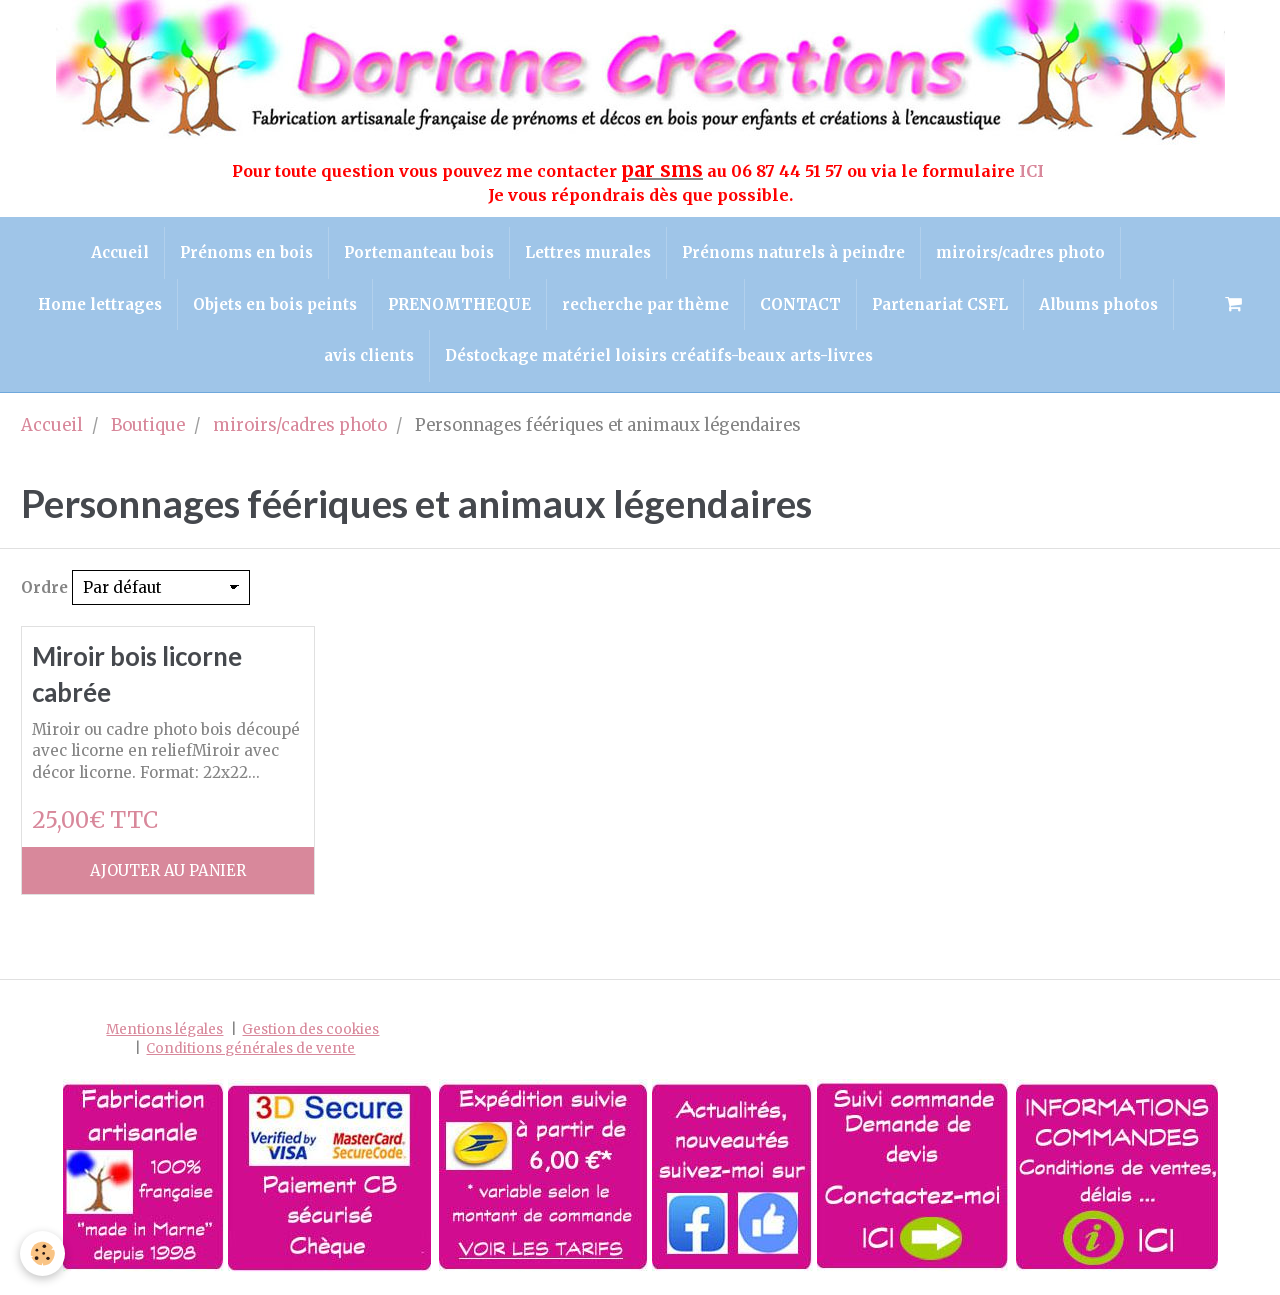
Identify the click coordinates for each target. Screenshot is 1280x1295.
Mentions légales (164, 1029)
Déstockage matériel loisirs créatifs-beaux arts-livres (659, 355)
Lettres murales (588, 252)
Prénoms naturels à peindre (793, 252)
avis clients (369, 355)
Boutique (148, 425)
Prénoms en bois (246, 252)
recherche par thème (645, 304)
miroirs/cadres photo (1020, 252)
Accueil (120, 252)
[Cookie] (42, 1253)
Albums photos (1098, 304)
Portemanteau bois (419, 252)
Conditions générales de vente (250, 1048)
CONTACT (800, 304)
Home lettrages (100, 304)
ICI (1033, 171)
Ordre (44, 587)
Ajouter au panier (168, 870)
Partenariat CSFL (940, 304)
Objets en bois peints (275, 304)
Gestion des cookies (310, 1029)
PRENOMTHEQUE (459, 304)
